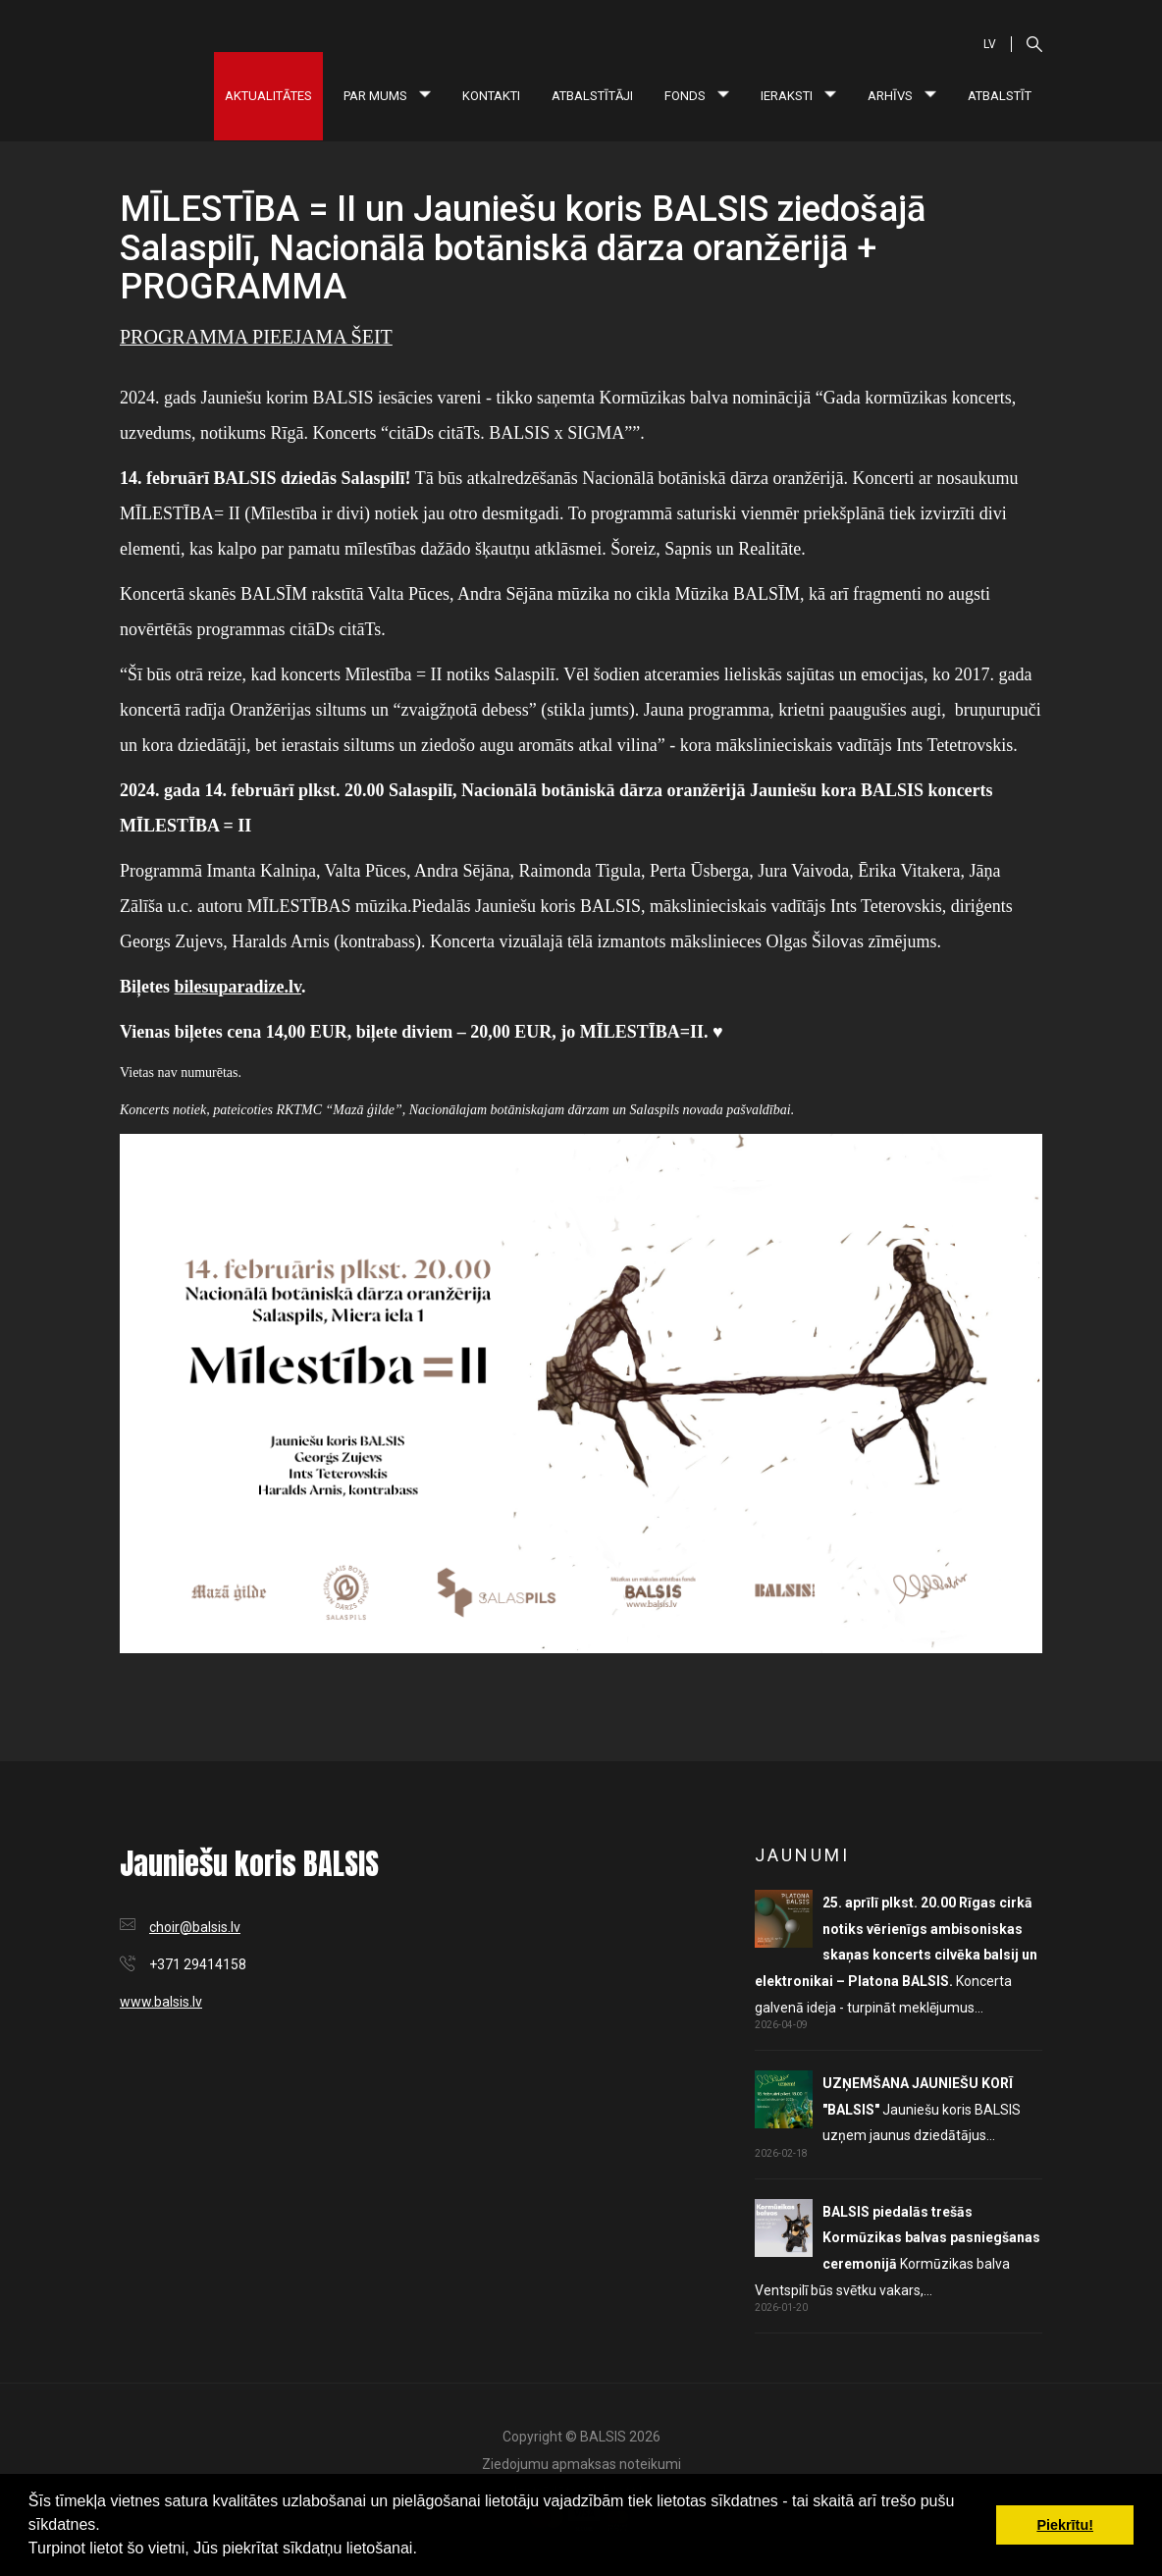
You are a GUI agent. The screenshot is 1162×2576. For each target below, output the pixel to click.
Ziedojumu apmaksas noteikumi (581, 2464)
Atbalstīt (999, 95)
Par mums (387, 95)
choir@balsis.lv (194, 1927)
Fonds (696, 95)
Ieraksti (798, 95)
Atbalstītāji (592, 95)
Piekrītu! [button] (1064, 2525)
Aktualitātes (268, 95)
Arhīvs (902, 95)
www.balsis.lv (161, 2002)
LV (989, 44)
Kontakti (491, 95)
